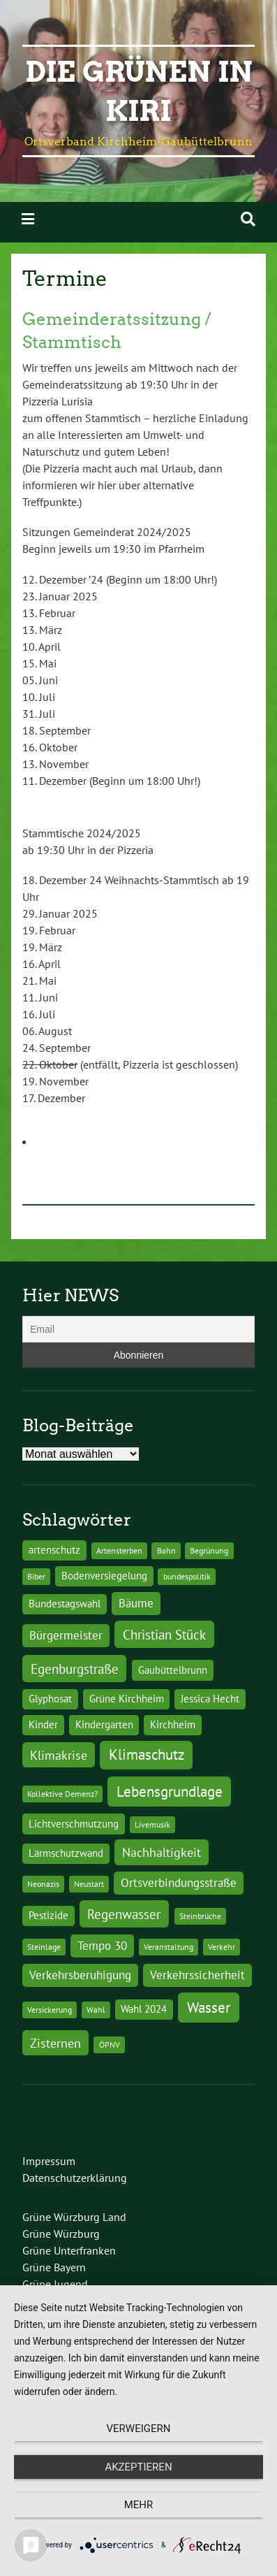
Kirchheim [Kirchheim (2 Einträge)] (172, 1724)
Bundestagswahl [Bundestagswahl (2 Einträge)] (64, 1603)
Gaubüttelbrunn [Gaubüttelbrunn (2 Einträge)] (172, 1670)
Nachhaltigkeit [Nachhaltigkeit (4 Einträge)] (161, 1852)
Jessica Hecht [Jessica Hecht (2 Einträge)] (210, 1698)
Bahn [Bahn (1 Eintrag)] (166, 1550)
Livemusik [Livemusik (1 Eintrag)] (152, 1824)
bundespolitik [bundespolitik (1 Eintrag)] (187, 1576)
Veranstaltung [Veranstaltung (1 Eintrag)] (168, 1946)
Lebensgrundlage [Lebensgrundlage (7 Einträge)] (170, 1791)
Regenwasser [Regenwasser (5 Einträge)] (123, 1914)
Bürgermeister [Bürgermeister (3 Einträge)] (66, 1635)
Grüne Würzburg (61, 2234)
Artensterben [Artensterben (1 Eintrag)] (119, 1550)
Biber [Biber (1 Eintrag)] (36, 1576)
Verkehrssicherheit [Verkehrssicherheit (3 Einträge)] (197, 1975)
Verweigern (139, 2428)
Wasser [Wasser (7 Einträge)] (208, 2007)
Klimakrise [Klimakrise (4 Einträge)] (58, 1754)
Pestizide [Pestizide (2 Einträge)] (48, 1915)
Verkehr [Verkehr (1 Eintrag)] (221, 1946)
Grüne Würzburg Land (74, 2217)
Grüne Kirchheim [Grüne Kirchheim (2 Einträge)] (126, 1698)
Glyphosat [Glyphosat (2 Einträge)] (50, 1698)
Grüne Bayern (54, 2267)
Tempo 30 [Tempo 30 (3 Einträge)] (102, 1945)
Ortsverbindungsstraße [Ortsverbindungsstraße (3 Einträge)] (179, 1882)
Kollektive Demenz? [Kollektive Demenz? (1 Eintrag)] (62, 1793)
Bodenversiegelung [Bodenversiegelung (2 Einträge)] (104, 1575)
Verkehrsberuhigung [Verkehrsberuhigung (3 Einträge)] (80, 1975)
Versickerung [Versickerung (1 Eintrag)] (49, 2009)
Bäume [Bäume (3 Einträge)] (136, 1603)
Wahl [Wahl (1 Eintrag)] (96, 2009)
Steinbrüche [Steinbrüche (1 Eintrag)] (200, 1916)
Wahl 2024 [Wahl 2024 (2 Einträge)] (144, 2009)
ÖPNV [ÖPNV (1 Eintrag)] (109, 2044)
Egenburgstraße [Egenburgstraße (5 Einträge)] (75, 1668)
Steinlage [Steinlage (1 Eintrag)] (44, 1946)
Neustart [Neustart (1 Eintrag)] (89, 1884)
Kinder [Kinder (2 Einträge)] (43, 1724)
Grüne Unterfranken (69, 2250)
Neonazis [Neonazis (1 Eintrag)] (43, 1884)
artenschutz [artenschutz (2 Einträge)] (54, 1549)
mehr (139, 2504)
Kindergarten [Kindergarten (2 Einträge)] (104, 1724)
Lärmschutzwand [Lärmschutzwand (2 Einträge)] (66, 1853)
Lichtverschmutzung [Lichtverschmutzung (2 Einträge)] (74, 1823)
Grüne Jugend (55, 2284)
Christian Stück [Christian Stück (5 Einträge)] (164, 1634)
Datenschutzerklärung (74, 2178)
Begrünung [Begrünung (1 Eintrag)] (209, 1550)
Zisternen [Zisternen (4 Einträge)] (55, 2042)
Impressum (48, 2161)
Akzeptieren (138, 2467)
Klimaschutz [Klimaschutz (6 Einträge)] (146, 1754)
